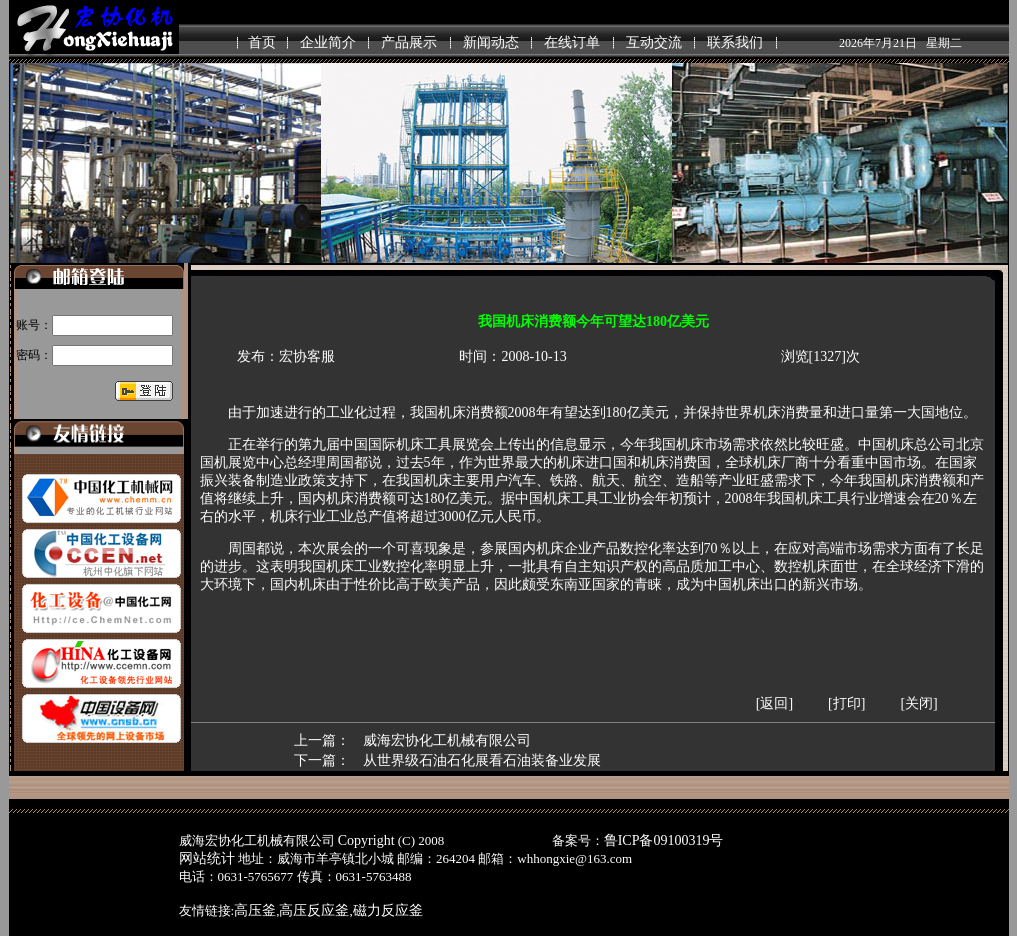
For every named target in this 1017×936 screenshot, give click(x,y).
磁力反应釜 (388, 910)
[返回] (774, 703)
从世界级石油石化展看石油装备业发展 (482, 760)
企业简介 (328, 42)
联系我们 (735, 42)
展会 (340, 548)
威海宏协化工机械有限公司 (447, 740)
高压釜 (255, 910)
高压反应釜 (314, 910)
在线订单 (572, 42)
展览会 (473, 444)
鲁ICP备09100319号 (664, 840)
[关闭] (918, 703)
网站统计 (207, 858)
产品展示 (409, 42)
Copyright (366, 840)
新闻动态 (491, 42)
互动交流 (654, 42)
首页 (262, 42)
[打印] (846, 703)
